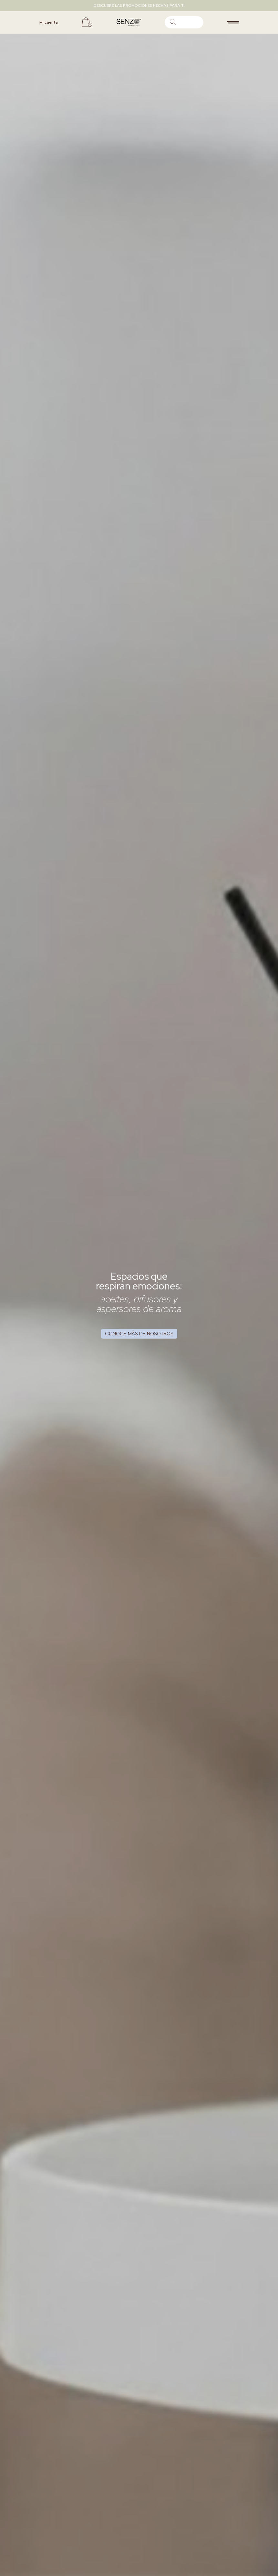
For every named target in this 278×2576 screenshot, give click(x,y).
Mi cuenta (48, 22)
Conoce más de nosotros (139, 1334)
